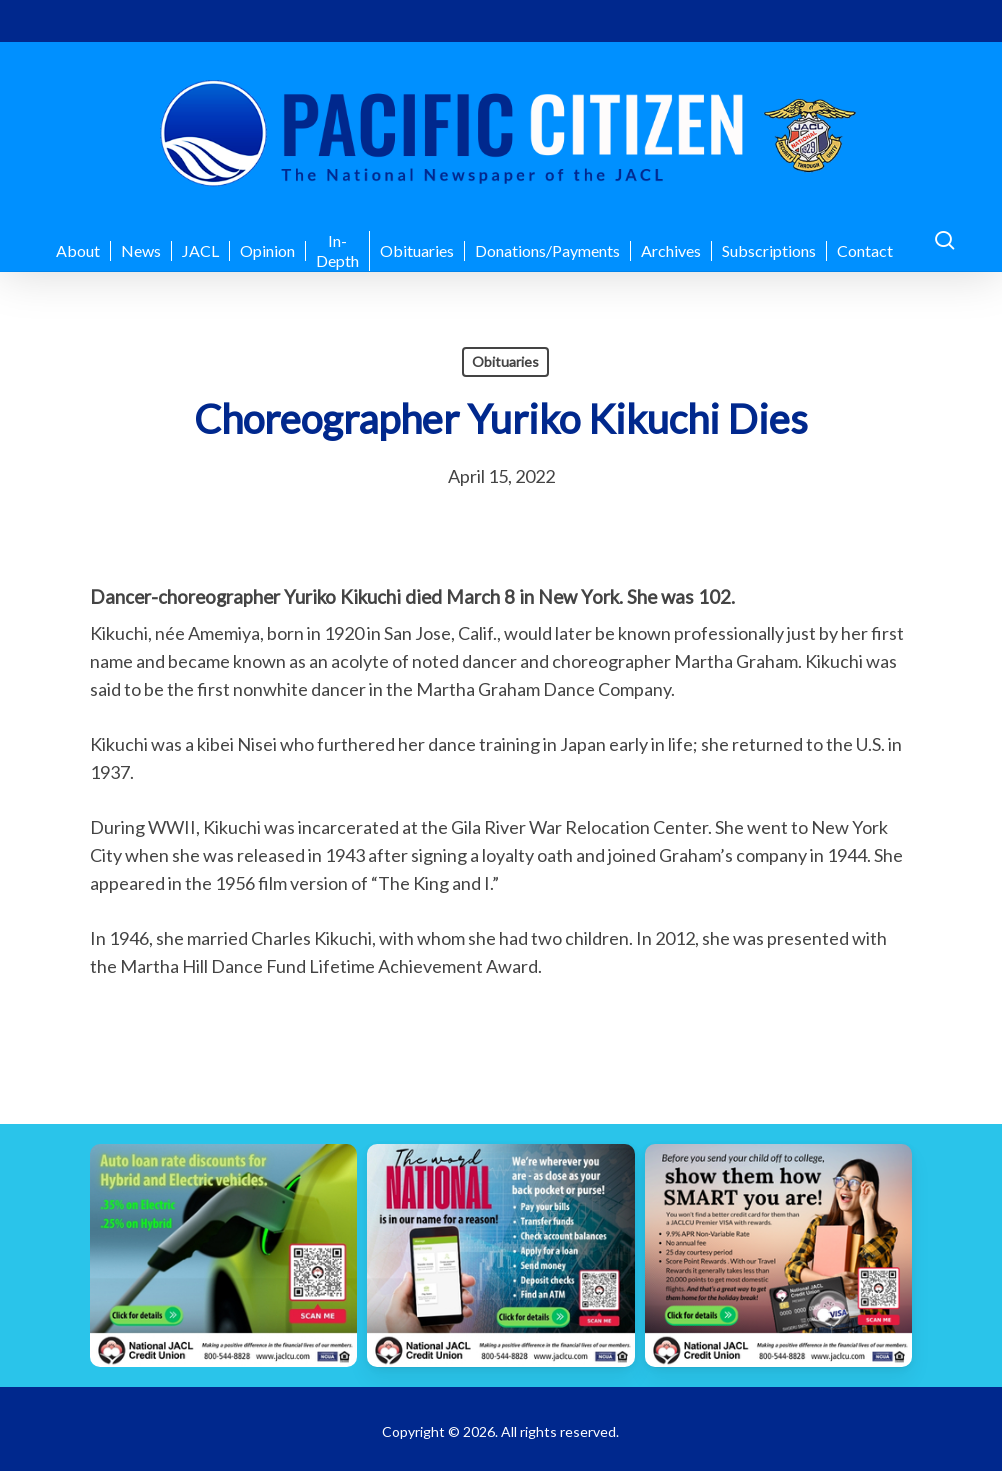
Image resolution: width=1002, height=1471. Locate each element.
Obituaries (505, 361)
